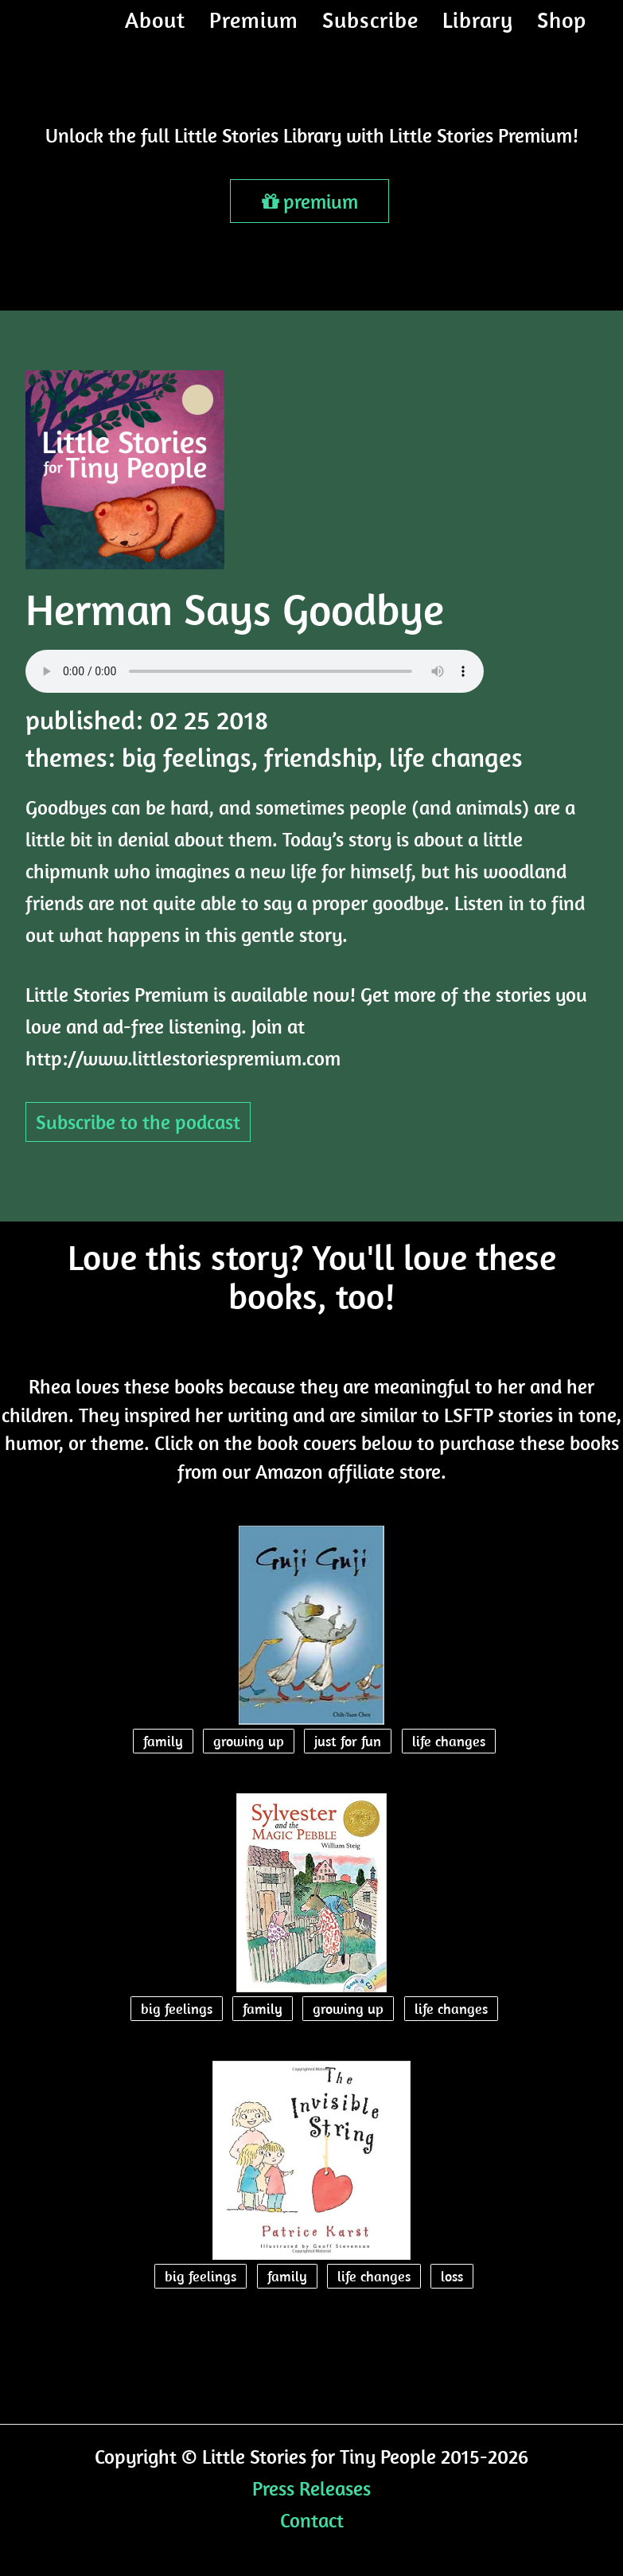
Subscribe (370, 35)
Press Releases (311, 2488)
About (155, 35)
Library (477, 35)
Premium (253, 35)
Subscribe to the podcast (138, 1121)
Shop (561, 35)
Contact (312, 2520)
